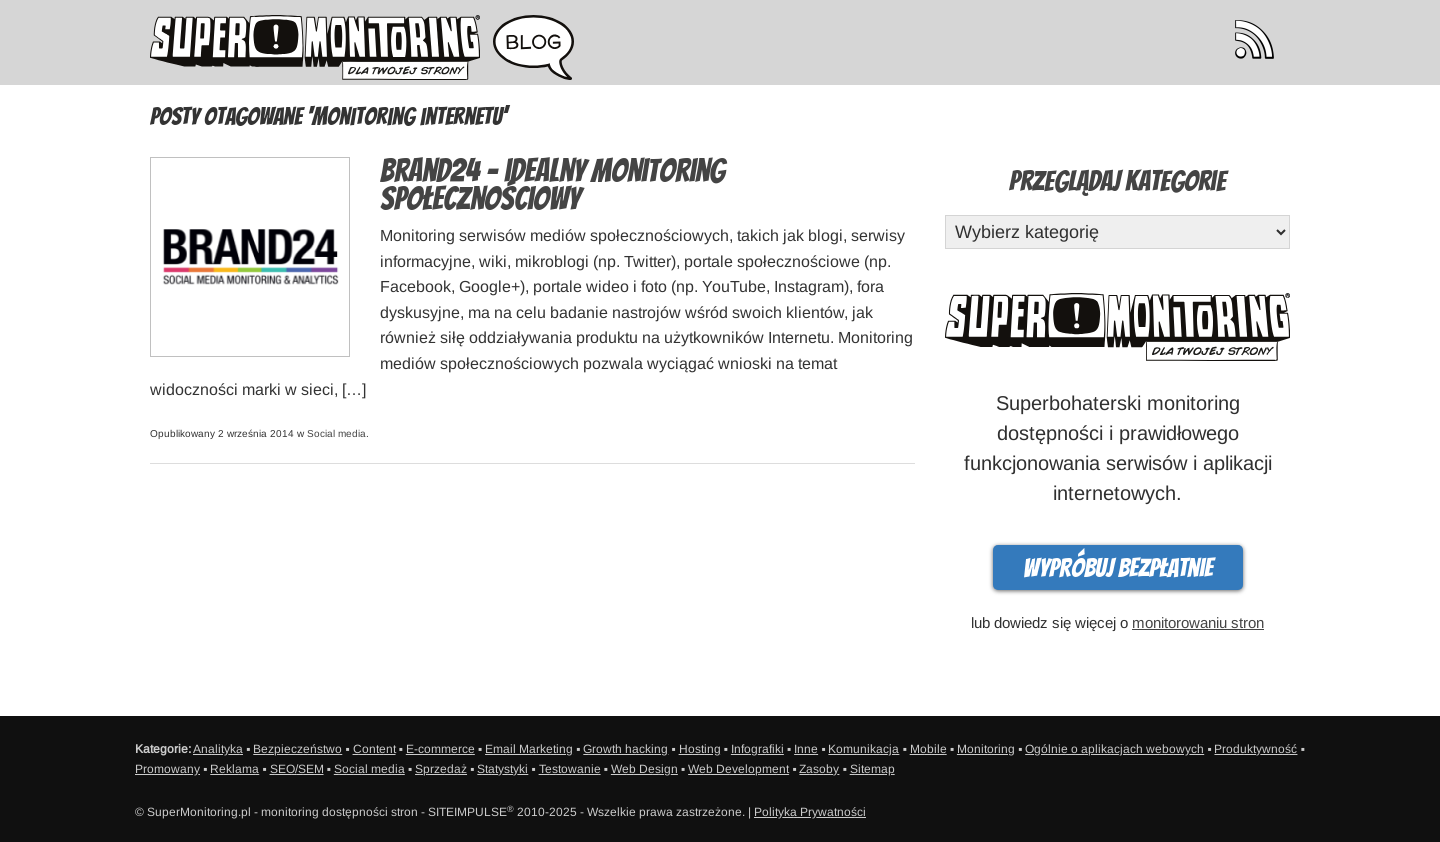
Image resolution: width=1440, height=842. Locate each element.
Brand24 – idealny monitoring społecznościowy (552, 185)
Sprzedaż (441, 769)
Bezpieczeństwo (297, 749)
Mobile (928, 749)
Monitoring (986, 749)
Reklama (234, 769)
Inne (806, 749)
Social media (336, 433)
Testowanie (570, 769)
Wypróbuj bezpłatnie (1118, 568)
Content (374, 749)
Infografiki (757, 749)
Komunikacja (863, 749)
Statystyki (502, 769)
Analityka (218, 749)
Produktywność (1255, 749)
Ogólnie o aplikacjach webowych (1114, 749)
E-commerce (440, 749)
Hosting (700, 749)
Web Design (644, 769)
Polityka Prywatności (810, 812)
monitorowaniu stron (1198, 622)
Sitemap (872, 769)
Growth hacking (625, 749)
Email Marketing (529, 749)
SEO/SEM (297, 769)
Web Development (738, 769)
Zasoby (819, 769)
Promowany (167, 769)
